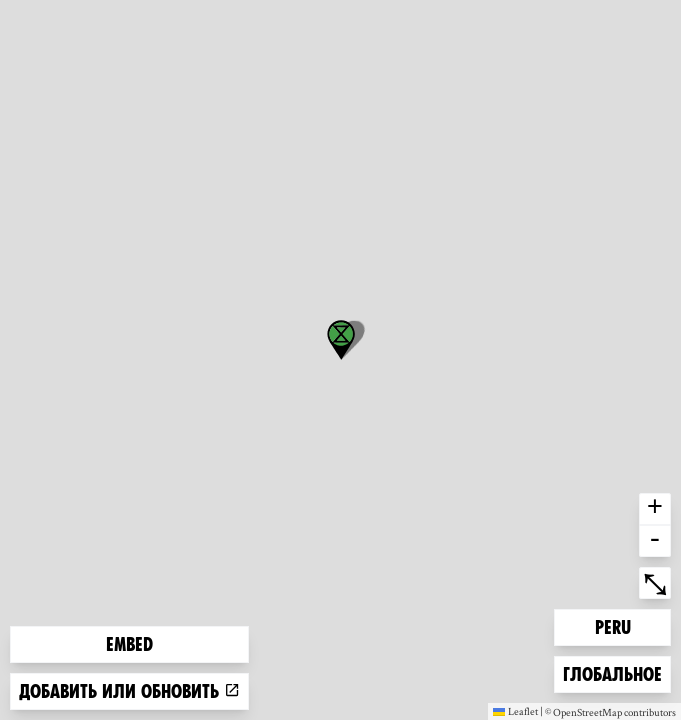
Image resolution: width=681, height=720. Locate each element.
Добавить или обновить (129, 691)
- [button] (655, 541)
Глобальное (612, 672)
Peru (627, 625)
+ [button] (655, 509)
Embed (129, 644)
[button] (341, 340)
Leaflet (515, 711)
